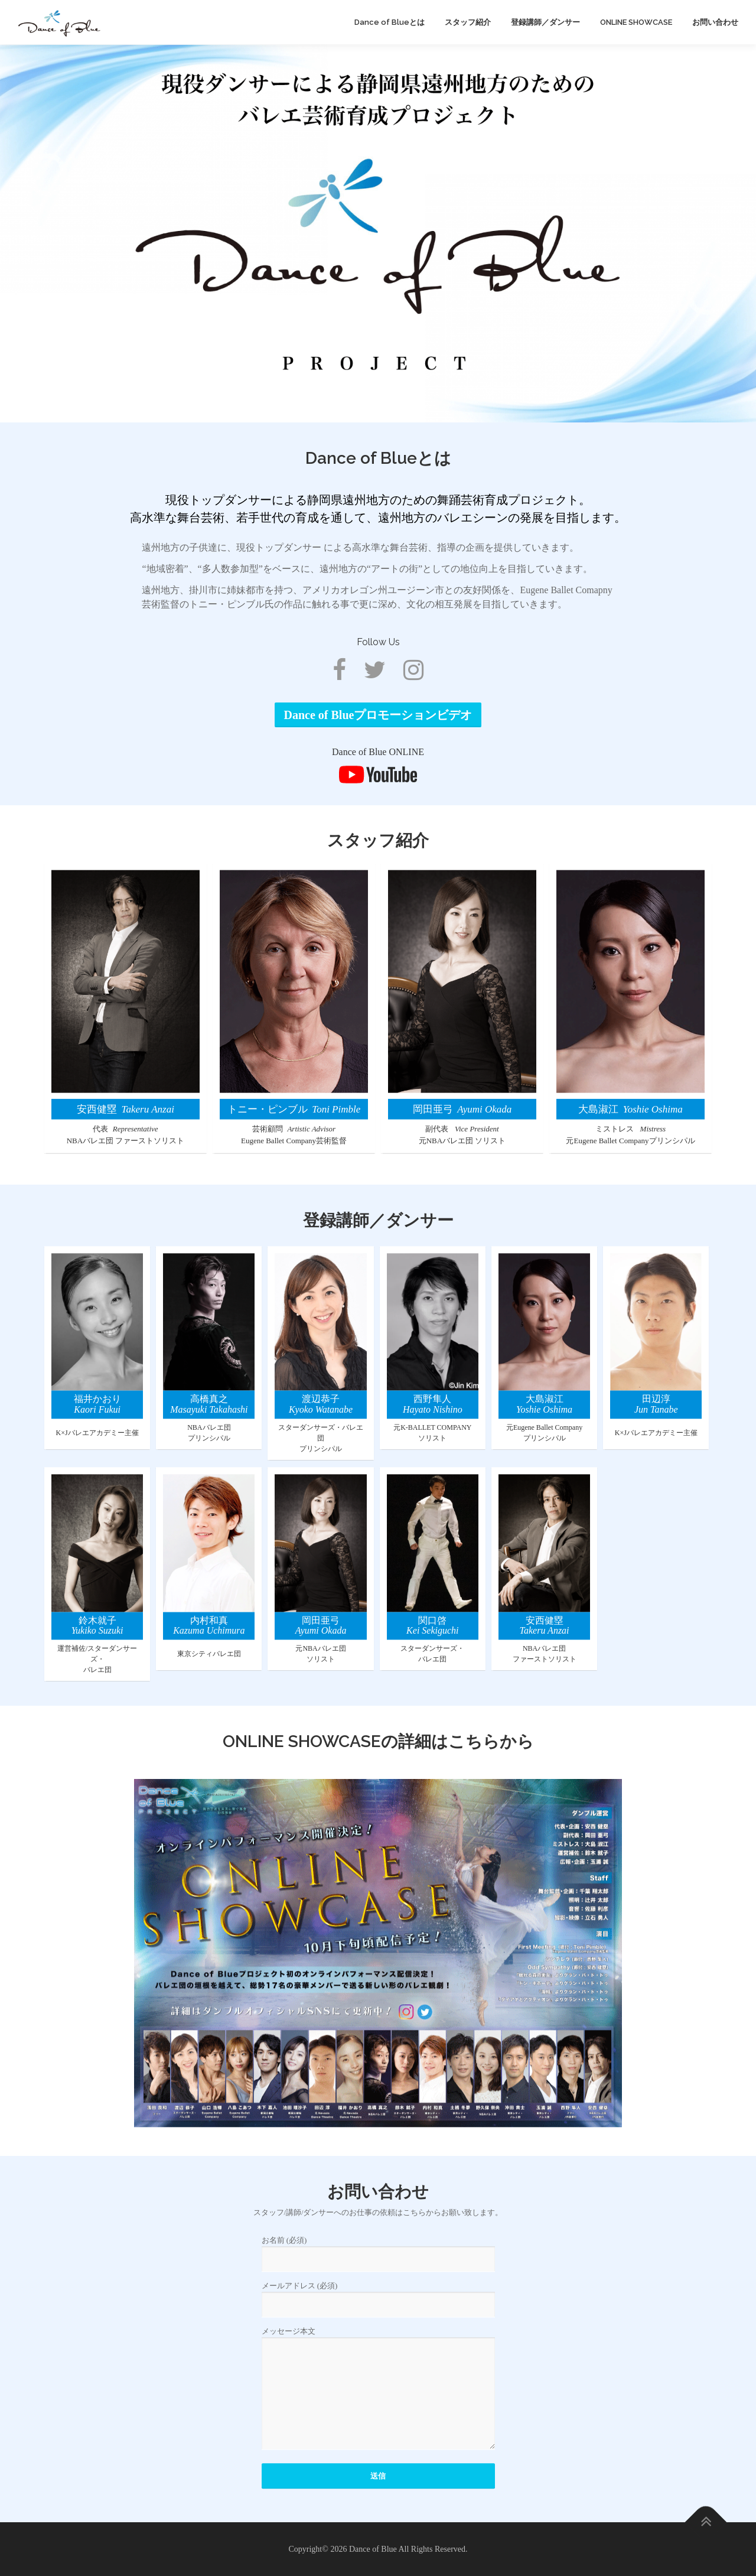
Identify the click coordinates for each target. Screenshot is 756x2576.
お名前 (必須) (378, 2363)
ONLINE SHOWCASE (636, 22)
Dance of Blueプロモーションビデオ (378, 776)
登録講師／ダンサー (545, 22)
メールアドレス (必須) (378, 2408)
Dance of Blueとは (389, 22)
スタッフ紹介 (468, 22)
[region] (378, 233)
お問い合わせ (715, 22)
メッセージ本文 (378, 2502)
